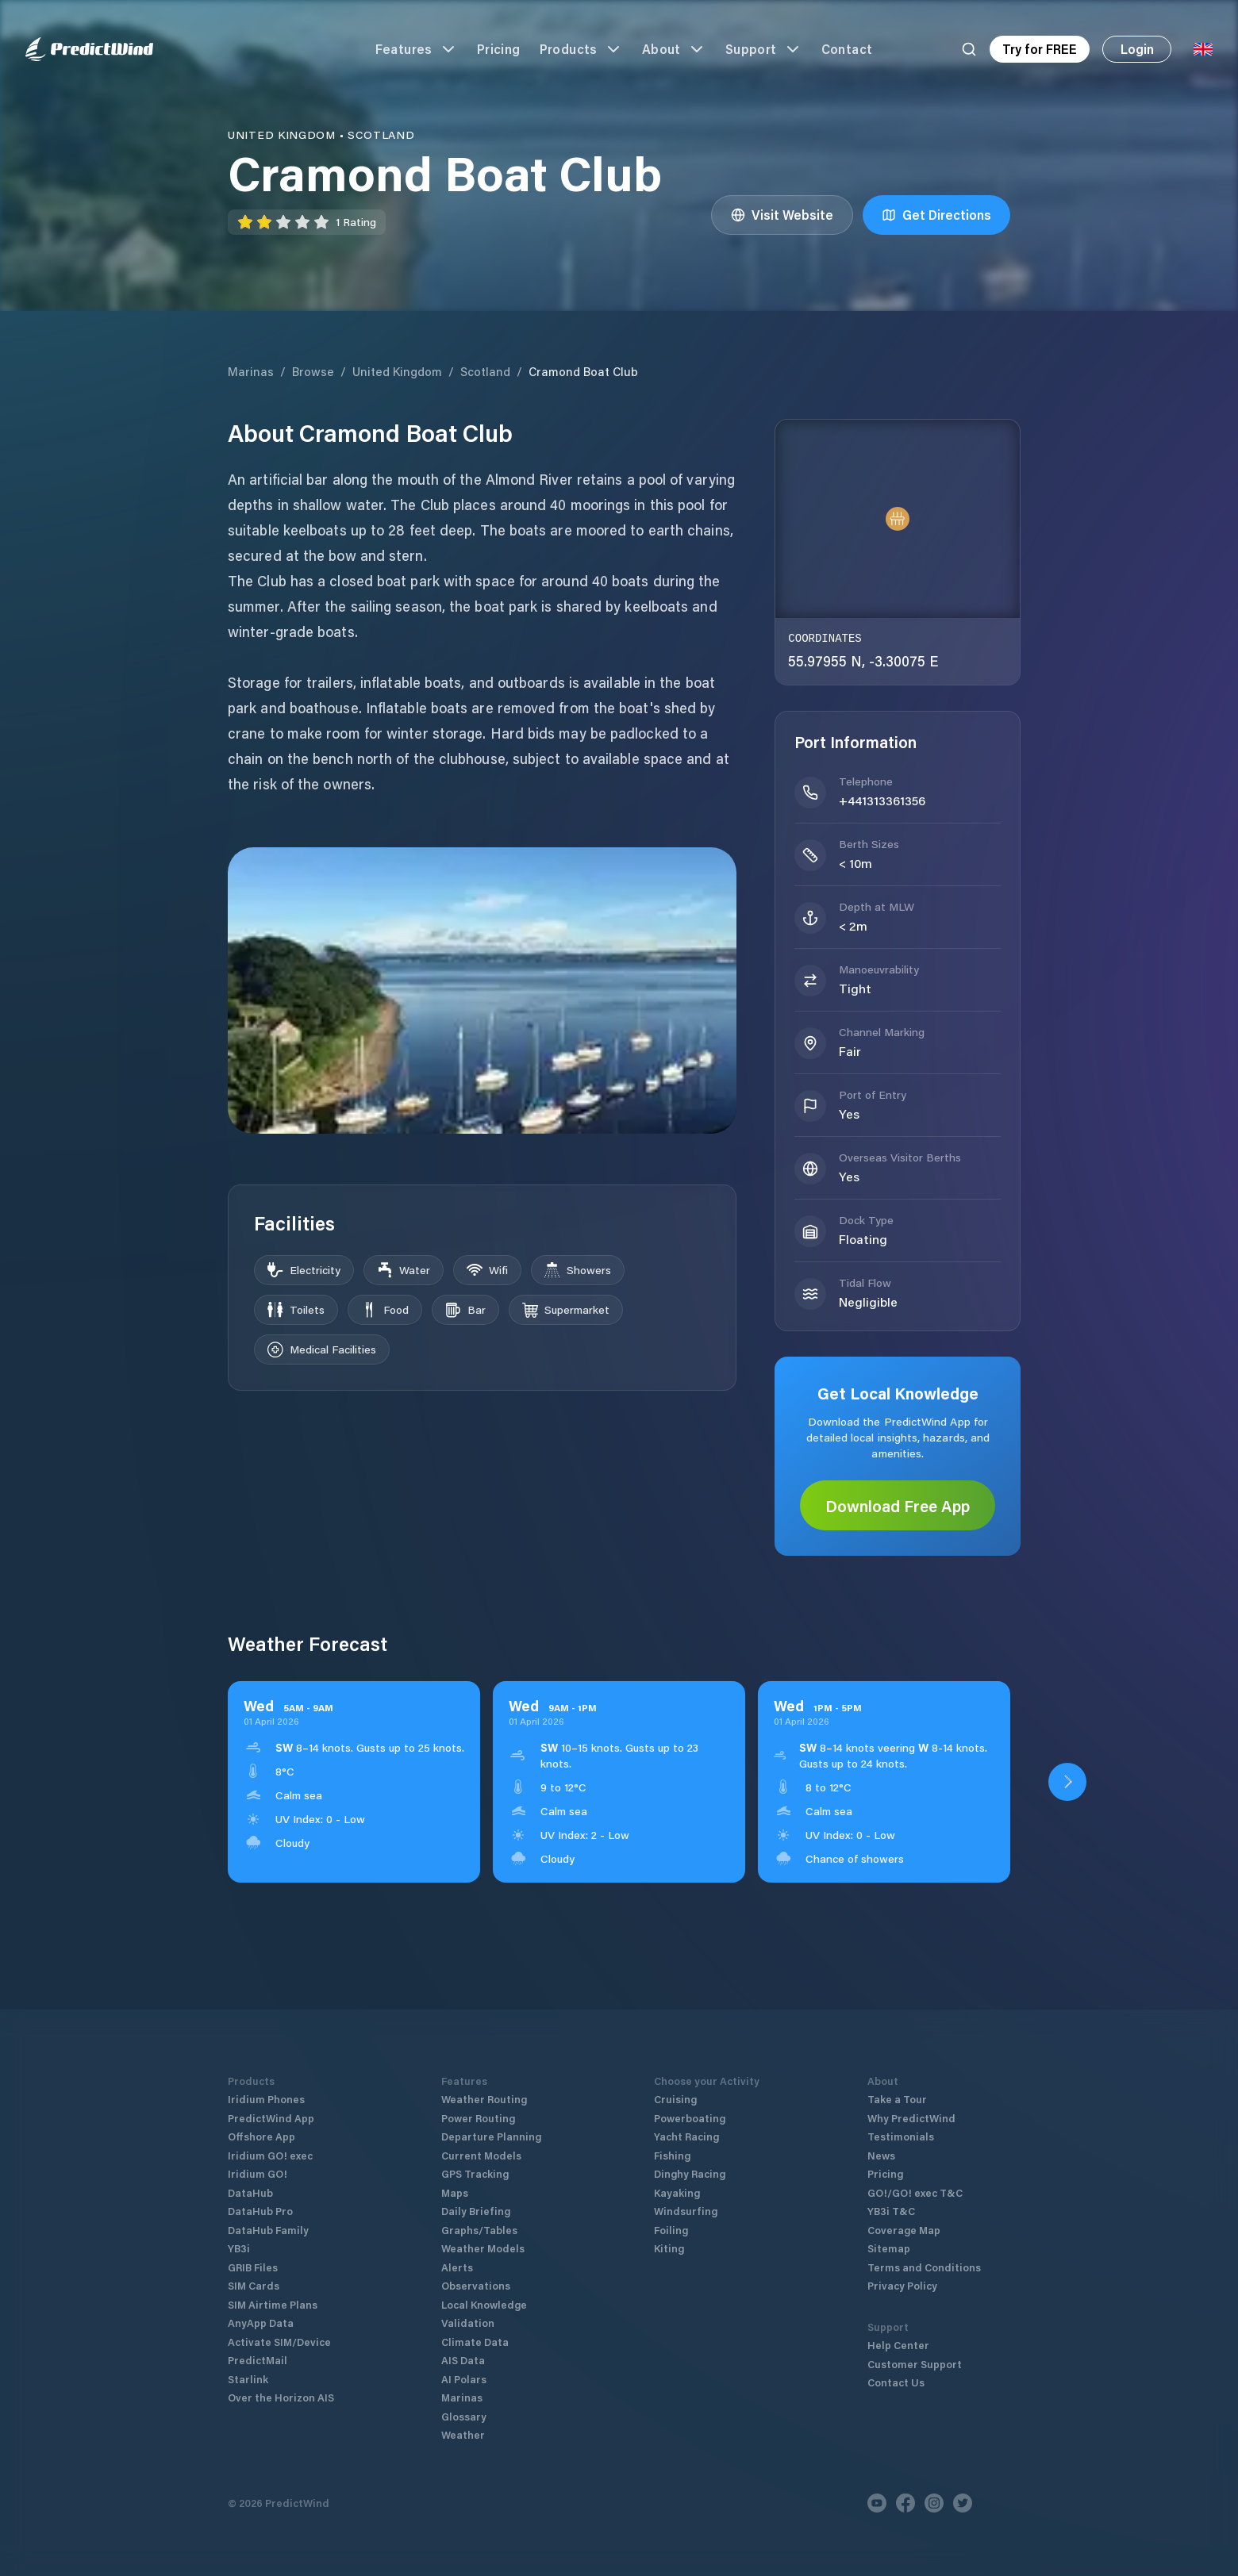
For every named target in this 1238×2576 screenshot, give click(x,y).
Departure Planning (491, 2136)
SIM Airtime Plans (272, 2304)
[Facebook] (905, 2503)
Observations (475, 2285)
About (674, 49)
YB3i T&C (891, 2210)
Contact (847, 48)
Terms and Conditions (924, 2267)
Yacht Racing (686, 2136)
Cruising (675, 2099)
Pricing (499, 48)
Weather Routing (484, 2099)
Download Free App (897, 1505)
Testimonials (900, 2136)
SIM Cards (253, 2285)
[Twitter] (962, 2503)
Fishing (672, 2155)
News (881, 2155)
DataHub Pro (260, 2210)
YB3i (239, 2248)
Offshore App (261, 2136)
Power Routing (478, 2118)
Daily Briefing (475, 2210)
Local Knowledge (484, 2304)
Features (416, 49)
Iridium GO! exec (270, 2155)
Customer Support (914, 2364)
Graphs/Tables (479, 2229)
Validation (467, 2322)
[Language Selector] (1203, 49)
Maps (454, 2192)
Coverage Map (903, 2229)
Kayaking (677, 2192)
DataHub (250, 2192)
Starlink (248, 2379)
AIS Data (463, 2360)
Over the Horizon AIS (281, 2397)
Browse (313, 371)
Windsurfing (685, 2210)
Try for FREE (1039, 48)
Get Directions (936, 214)
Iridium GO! (257, 2173)
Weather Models (483, 2248)
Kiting (669, 2248)
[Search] (969, 49)
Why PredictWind (911, 2118)
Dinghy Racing (689, 2173)
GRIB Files (253, 2267)
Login (1137, 48)
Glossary (463, 2416)
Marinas (251, 371)
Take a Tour (897, 2099)
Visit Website (782, 214)
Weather (463, 2434)
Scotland (485, 371)
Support (763, 49)
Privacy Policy (902, 2285)
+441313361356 (882, 800)
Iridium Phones (266, 2099)
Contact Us (896, 2382)
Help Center (898, 2344)
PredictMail (257, 2360)
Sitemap (888, 2248)
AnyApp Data (261, 2322)
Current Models (481, 2155)
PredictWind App (271, 2118)
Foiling (671, 2229)
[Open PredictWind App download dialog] (1067, 1782)
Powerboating (689, 2118)
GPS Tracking (475, 2173)
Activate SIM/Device (279, 2341)
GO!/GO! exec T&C (915, 2192)
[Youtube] (876, 2503)
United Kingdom (397, 371)
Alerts (457, 2267)
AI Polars (463, 2379)
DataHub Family (268, 2229)
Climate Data (475, 2341)
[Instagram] (934, 2503)
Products (581, 49)
